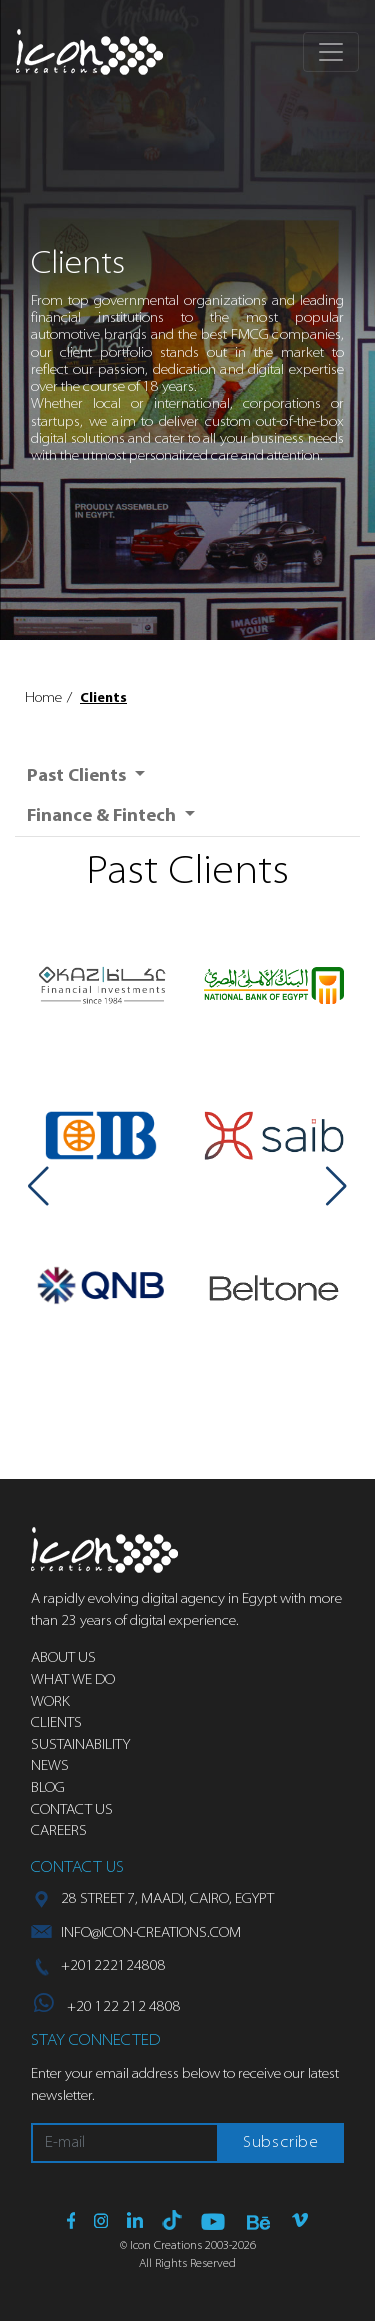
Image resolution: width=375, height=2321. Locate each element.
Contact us (72, 1810)
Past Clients (78, 776)
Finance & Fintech (103, 816)
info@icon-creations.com (151, 1933)
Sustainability (80, 1745)
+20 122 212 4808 (107, 2007)
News (50, 1766)
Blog (48, 1788)
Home (43, 698)
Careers (59, 1831)
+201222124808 (113, 1966)
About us (63, 1658)
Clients (103, 698)
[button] (38, 1186)
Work (50, 1702)
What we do (73, 1680)
